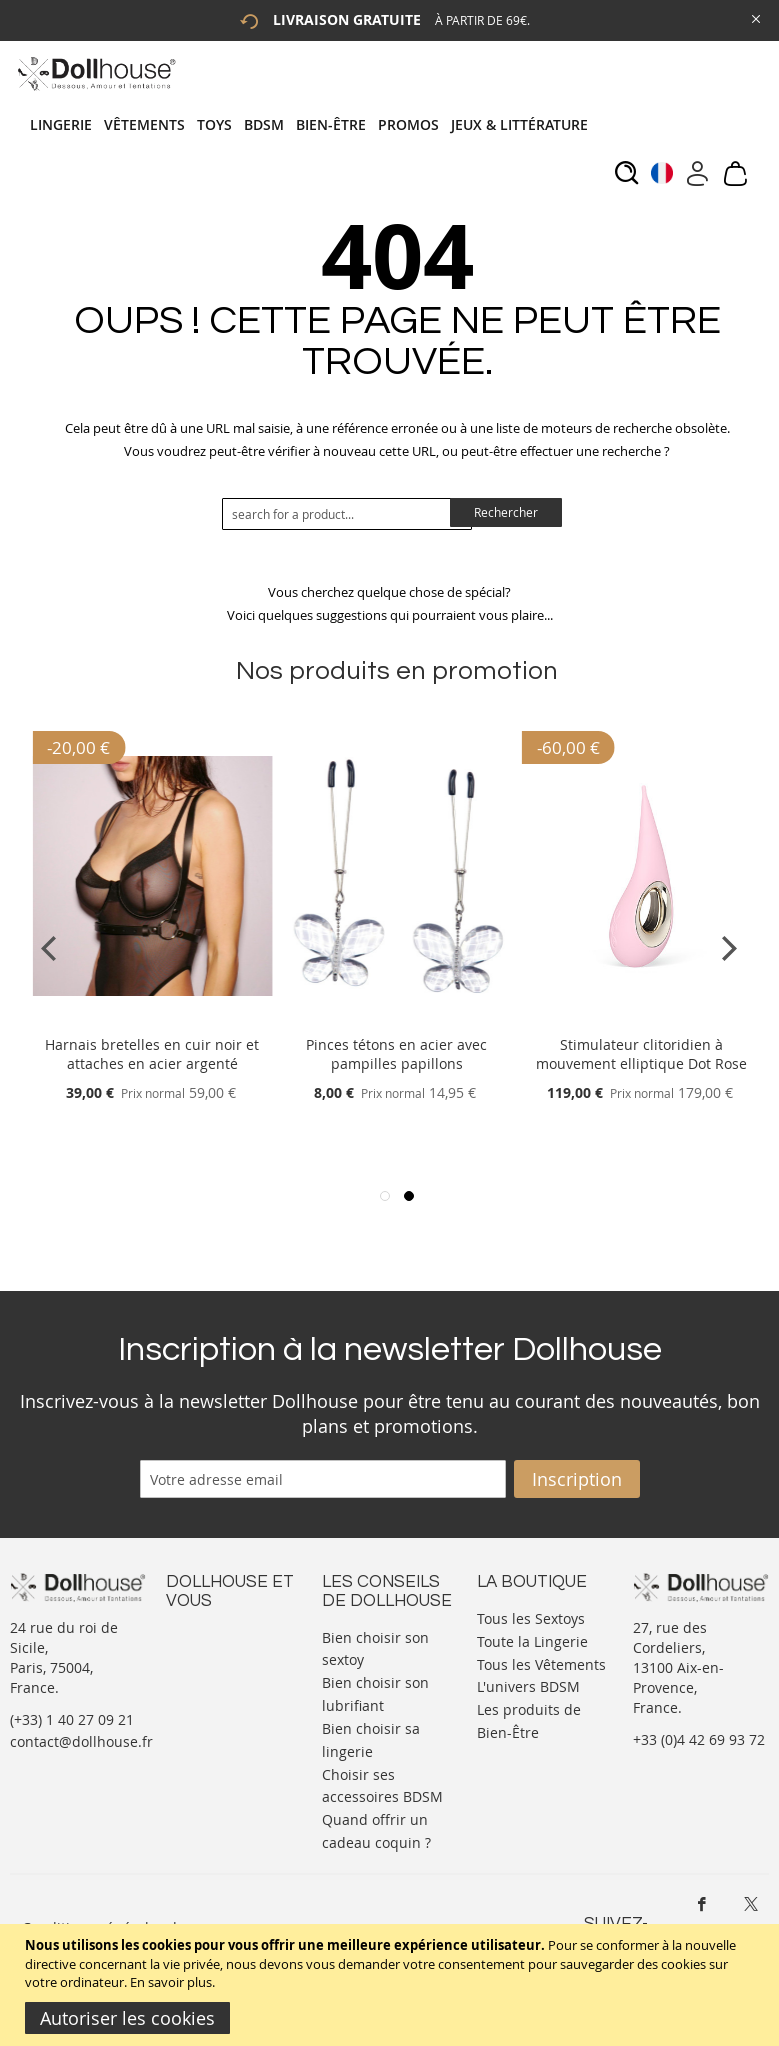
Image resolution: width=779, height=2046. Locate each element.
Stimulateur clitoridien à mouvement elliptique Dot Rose (641, 1054)
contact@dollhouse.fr (81, 1741)
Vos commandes (220, 1715)
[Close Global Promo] (754, 17)
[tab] (315, 124)
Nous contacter (217, 1635)
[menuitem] (67, 124)
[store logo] (95, 73)
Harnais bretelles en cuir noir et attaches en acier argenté (152, 1054)
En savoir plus (171, 1982)
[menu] (315, 124)
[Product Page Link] (152, 1020)
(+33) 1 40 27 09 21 (72, 1719)
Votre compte (210, 1655)
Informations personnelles (209, 1685)
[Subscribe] (577, 1479)
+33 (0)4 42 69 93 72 (699, 1739)
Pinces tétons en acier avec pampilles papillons (396, 1054)
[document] (392, 1985)
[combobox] (347, 514)
